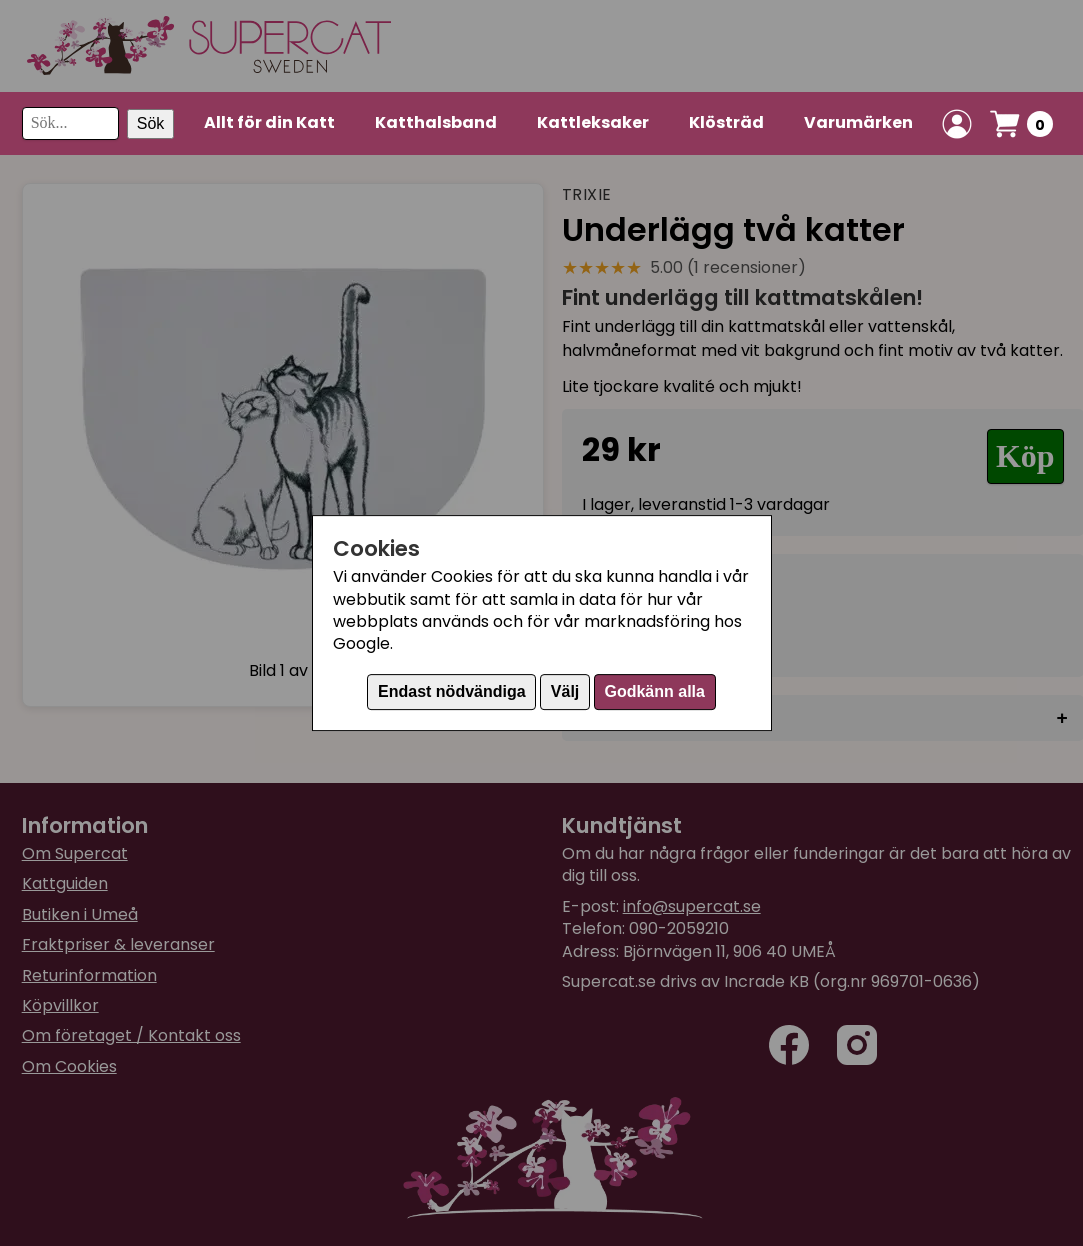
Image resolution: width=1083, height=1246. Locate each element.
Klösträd (726, 122)
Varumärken (858, 122)
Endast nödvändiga (452, 691)
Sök (151, 123)
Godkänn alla (654, 691)
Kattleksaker (593, 122)
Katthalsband (436, 122)
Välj (565, 691)
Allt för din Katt (269, 122)
